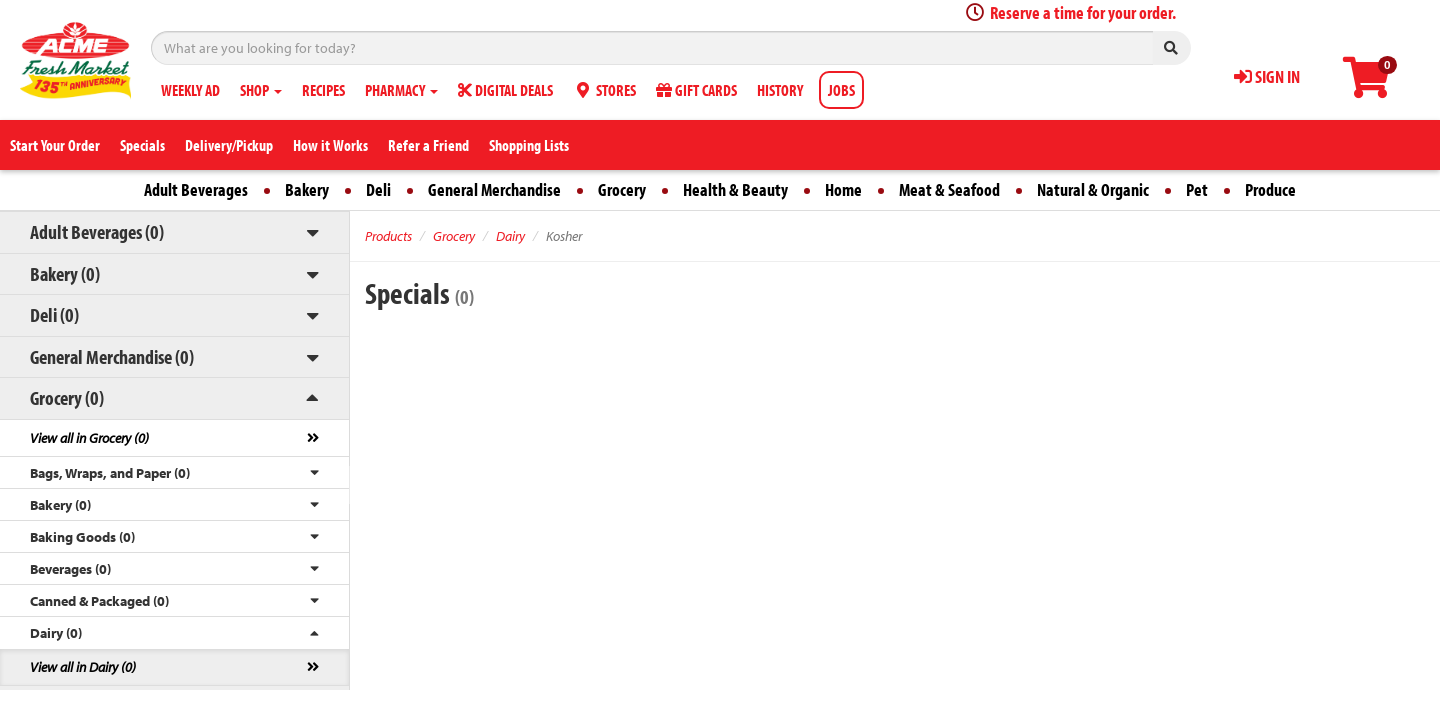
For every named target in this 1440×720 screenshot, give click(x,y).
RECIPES (323, 90)
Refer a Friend (428, 145)
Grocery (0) (67, 397)
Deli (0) (54, 314)
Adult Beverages (196, 189)
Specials (142, 145)
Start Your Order (55, 145)
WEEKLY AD (190, 90)
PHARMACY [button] (401, 90)
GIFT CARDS (696, 90)
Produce (1270, 189)
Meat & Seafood (949, 189)
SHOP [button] (261, 90)
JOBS (841, 90)
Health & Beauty (735, 189)
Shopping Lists (529, 145)
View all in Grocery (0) (89, 438)
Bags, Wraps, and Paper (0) (110, 473)
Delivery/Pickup (229, 145)
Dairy (510, 236)
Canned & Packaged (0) (99, 601)
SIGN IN (1267, 76)
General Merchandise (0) (112, 356)
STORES (604, 90)
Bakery (307, 189)
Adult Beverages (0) (97, 231)
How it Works (330, 145)
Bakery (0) (65, 273)
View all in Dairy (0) (83, 667)
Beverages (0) (70, 569)
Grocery (622, 189)
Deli (378, 189)
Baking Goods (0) (82, 537)
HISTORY (780, 90)
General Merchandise (494, 189)
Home (843, 189)
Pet (1197, 189)
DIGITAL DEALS (505, 90)
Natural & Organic (1093, 189)
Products (388, 236)
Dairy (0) (56, 633)
